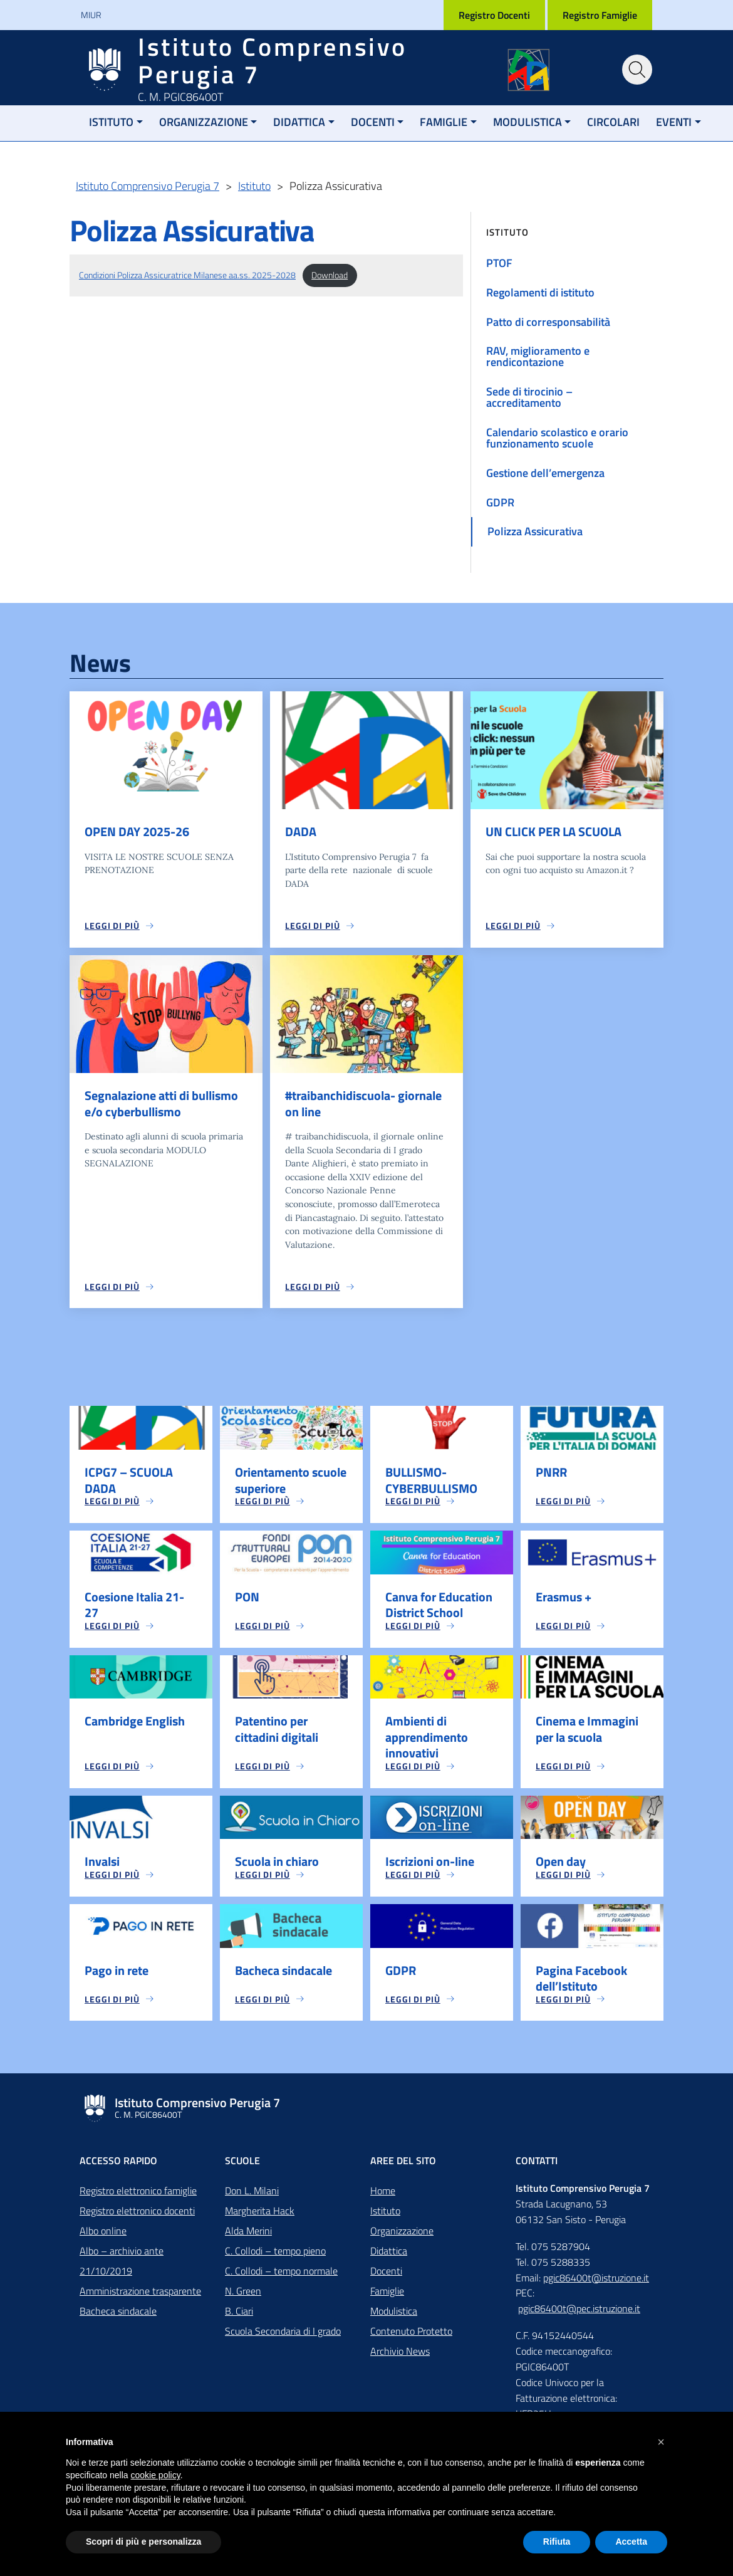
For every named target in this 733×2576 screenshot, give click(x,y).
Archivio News (400, 2356)
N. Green (243, 2295)
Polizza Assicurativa (535, 531)
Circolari (613, 121)
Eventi (674, 121)
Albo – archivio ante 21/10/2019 (122, 2265)
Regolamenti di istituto (540, 292)
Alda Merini (248, 2235)
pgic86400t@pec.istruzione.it (579, 2313)
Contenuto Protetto (411, 2335)
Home (382, 2195)
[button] (661, 2442)
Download (329, 275)
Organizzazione (203, 121)
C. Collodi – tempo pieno (275, 2255)
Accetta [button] (631, 2542)
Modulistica (527, 121)
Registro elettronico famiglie (138, 2195)
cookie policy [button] (155, 2475)
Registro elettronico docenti (137, 2215)
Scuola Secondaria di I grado (283, 2335)
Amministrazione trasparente (140, 2295)
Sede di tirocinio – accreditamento (529, 397)
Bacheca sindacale (118, 2315)
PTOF (499, 262)
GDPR (500, 502)
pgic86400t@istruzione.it (596, 2282)
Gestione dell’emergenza (545, 472)
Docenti (373, 121)
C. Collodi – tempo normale (281, 2275)
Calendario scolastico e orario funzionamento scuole (557, 438)
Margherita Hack (259, 2215)
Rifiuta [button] (557, 2542)
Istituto (111, 121)
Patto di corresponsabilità (548, 321)
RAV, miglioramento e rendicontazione (538, 356)
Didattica (299, 121)
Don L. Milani (252, 2195)
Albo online (103, 2235)
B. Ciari (239, 2315)
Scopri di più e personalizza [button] (143, 2542)
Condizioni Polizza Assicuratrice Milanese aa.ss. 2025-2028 (187, 275)
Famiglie (443, 121)
